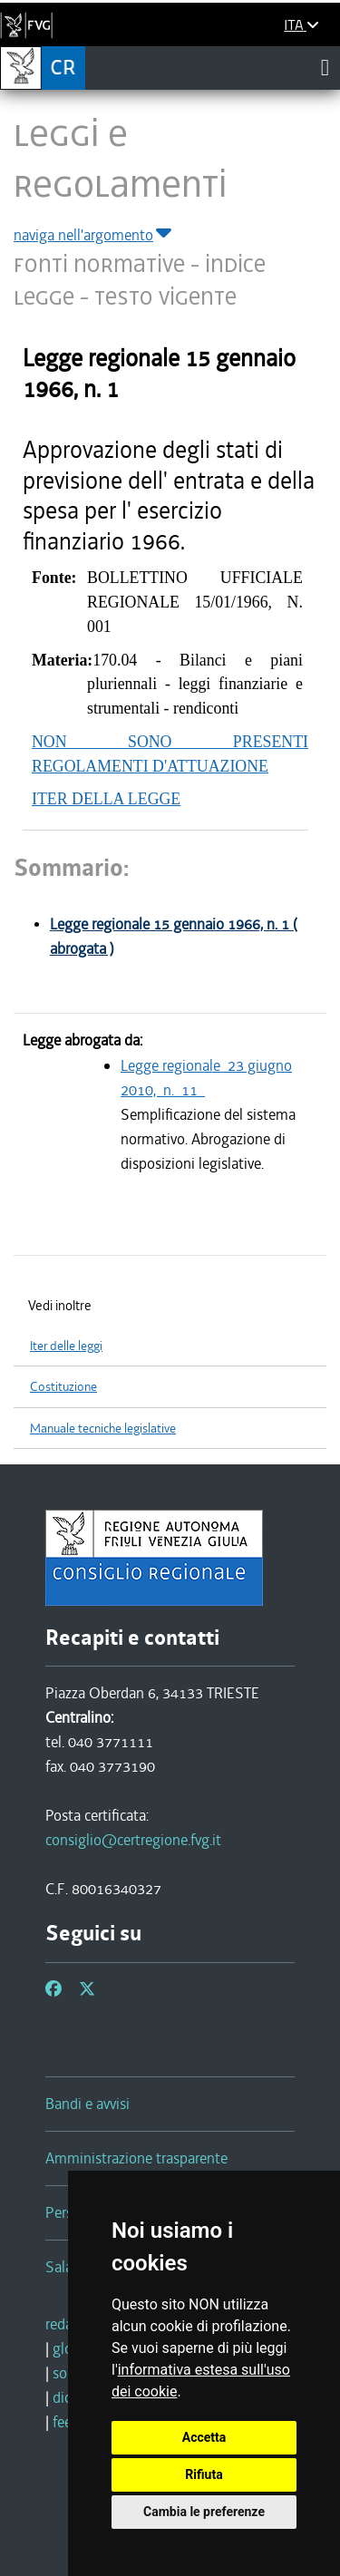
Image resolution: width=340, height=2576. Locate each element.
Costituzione (63, 1386)
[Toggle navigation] (325, 67)
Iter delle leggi (66, 1346)
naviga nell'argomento (94, 235)
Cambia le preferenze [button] (204, 2511)
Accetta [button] (204, 2437)
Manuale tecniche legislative (103, 1428)
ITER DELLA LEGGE (106, 799)
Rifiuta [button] (203, 2474)
